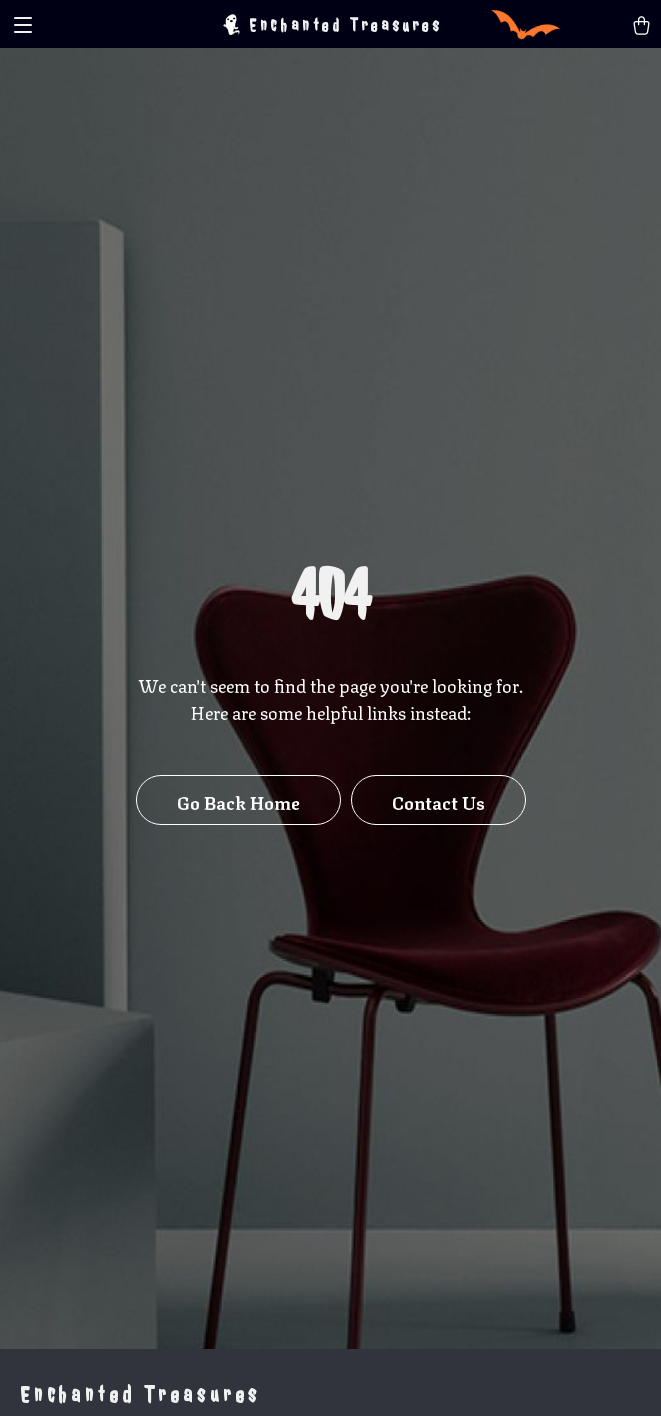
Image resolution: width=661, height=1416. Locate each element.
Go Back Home (238, 801)
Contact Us (438, 801)
